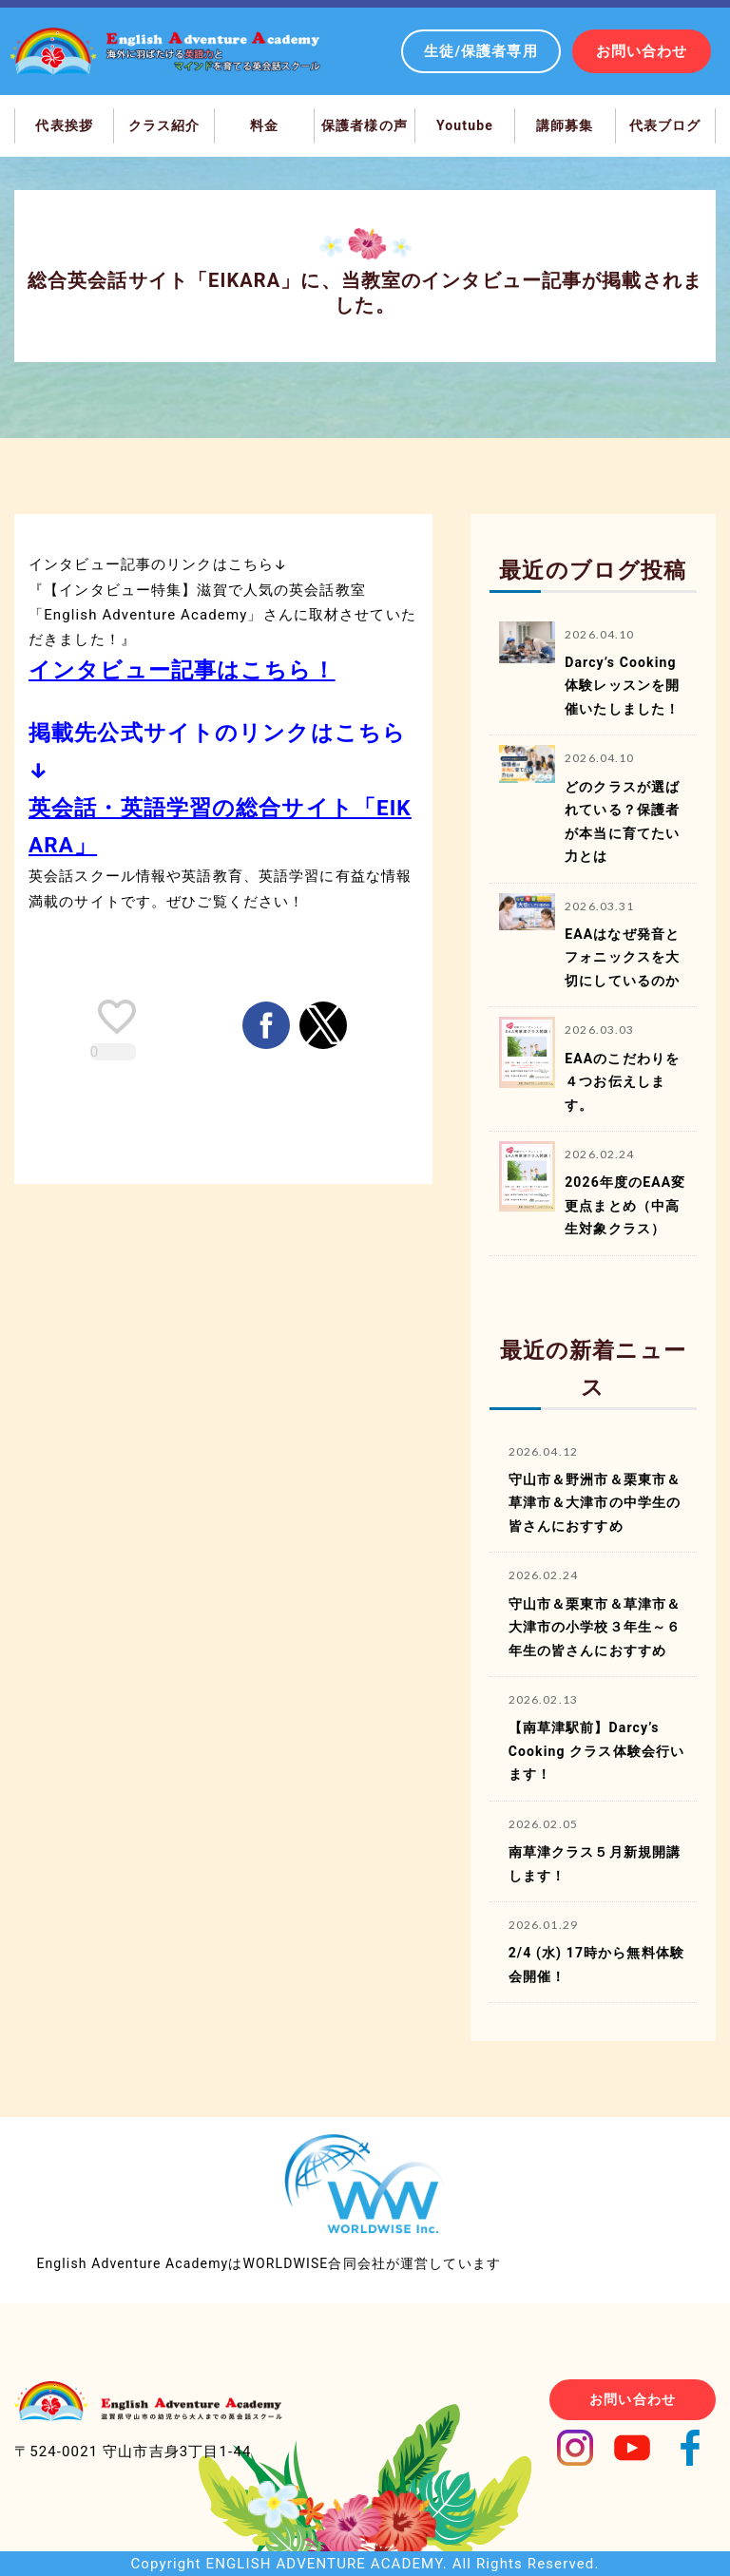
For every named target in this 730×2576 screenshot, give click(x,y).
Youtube (464, 125)
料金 (264, 125)
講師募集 (565, 125)
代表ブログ (665, 125)
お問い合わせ (642, 51)
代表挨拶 (64, 125)
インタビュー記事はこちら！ (182, 670)
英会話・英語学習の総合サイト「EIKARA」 (220, 826)
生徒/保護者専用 (481, 51)
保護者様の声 (364, 125)
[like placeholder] (117, 1017)
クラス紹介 (164, 125)
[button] (266, 1025)
